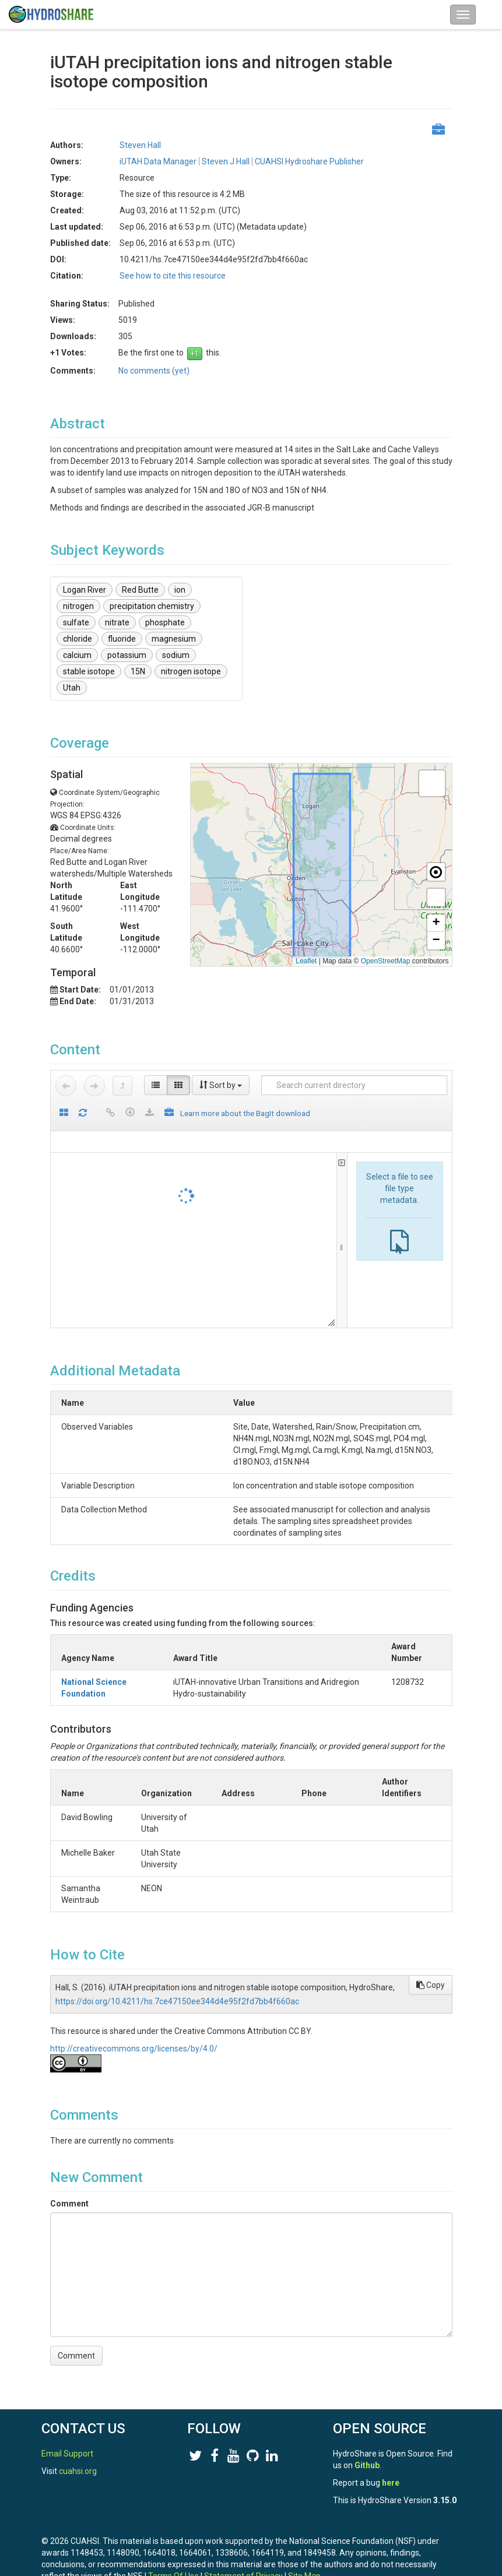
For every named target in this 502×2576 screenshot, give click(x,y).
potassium (126, 655)
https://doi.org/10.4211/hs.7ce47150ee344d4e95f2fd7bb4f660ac (177, 1989)
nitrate (117, 622)
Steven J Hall (226, 161)
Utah (71, 687)
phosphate (165, 622)
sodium (175, 655)
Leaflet (306, 961)
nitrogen (78, 606)
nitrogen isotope (191, 671)
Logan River (84, 589)
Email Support (67, 2453)
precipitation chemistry (152, 606)
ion (179, 589)
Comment (69, 2192)
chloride (77, 638)
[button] (432, 783)
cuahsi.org (78, 2471)
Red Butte (140, 589)
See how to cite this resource (173, 275)
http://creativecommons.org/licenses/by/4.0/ (133, 2037)
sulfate (76, 622)
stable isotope (89, 671)
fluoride (122, 638)
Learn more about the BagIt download (245, 1113)
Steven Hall (140, 145)
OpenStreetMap (385, 961)
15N (138, 671)
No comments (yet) (153, 370)
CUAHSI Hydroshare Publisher (309, 161)
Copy (430, 1973)
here (390, 2482)
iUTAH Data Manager (158, 161)
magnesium (174, 638)
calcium (77, 655)
